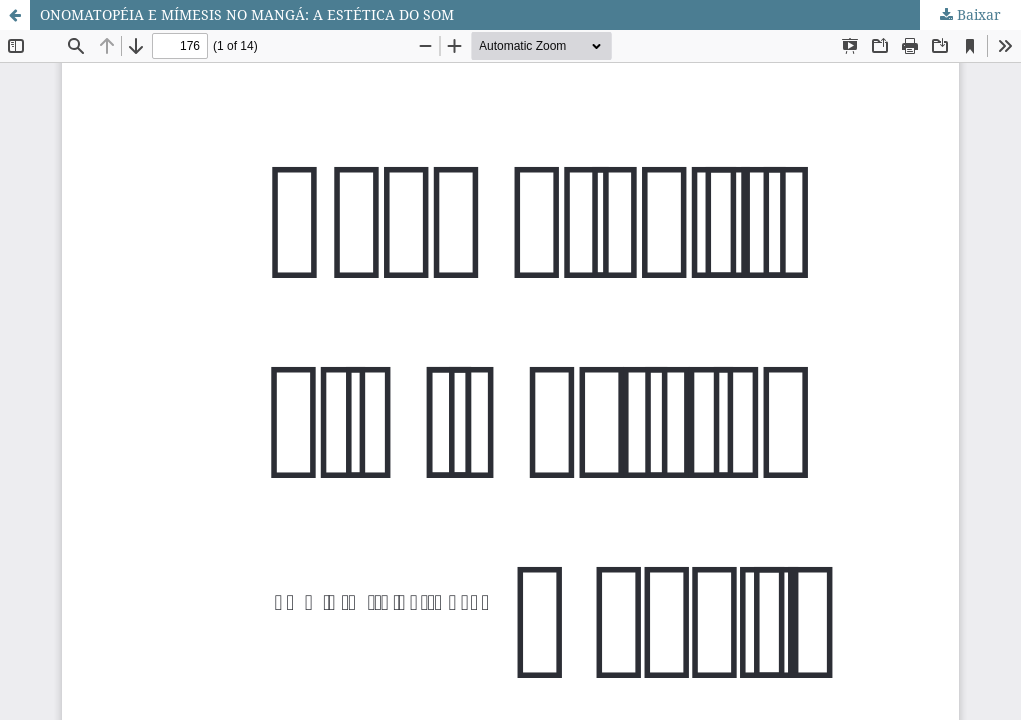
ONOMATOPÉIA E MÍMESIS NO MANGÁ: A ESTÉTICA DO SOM (247, 14)
